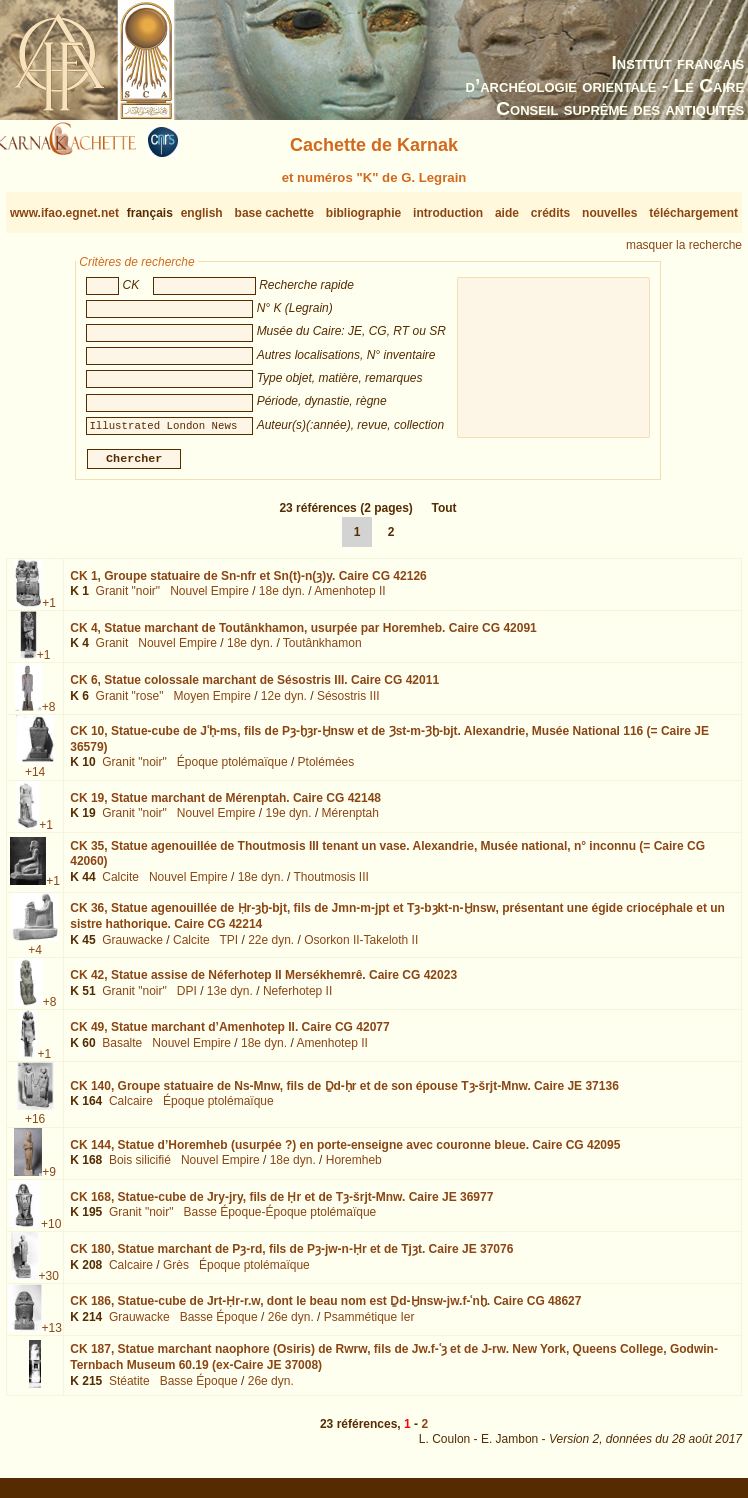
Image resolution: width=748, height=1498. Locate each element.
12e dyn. (284, 704)
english (202, 213)
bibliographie (363, 213)
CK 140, (344, 1094)
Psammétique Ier (369, 1325)
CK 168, (281, 1205)
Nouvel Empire (209, 599)
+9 (49, 1180)
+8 (49, 715)
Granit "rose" (130, 704)
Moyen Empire (211, 704)
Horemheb (354, 1168)
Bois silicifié (140, 1168)
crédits (550, 213)
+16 (35, 1127)
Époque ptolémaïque (232, 770)
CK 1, (248, 584)
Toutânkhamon (322, 651)
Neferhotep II (297, 998)
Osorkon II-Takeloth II (361, 947)
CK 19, (225, 805)
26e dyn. (291, 1325)
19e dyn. (289, 821)
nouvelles (609, 213)
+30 (49, 1284)
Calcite (120, 885)
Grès (176, 1273)
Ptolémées (326, 770)
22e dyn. (271, 947)
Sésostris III (348, 704)
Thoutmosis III (331, 885)
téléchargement (693, 213)
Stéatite (129, 1389)
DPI (187, 998)
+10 (51, 1232)
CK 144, (345, 1153)
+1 (49, 611)
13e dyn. (230, 998)
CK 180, (291, 1257)
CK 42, (263, 983)
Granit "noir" (128, 599)
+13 (52, 1336)
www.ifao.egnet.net (64, 213)
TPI (228, 947)
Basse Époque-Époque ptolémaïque (279, 1220)
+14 (35, 780)
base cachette (274, 213)
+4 (35, 958)
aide (507, 213)
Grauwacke (132, 947)
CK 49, (229, 1035)
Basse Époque (219, 1325)
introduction (448, 213)
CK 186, (325, 1309)
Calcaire (131, 1109)
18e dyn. (282, 599)
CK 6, (254, 688)
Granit (112, 651)
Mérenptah (350, 821)
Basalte (122, 1051)
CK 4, (303, 636)
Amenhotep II (349, 599)
